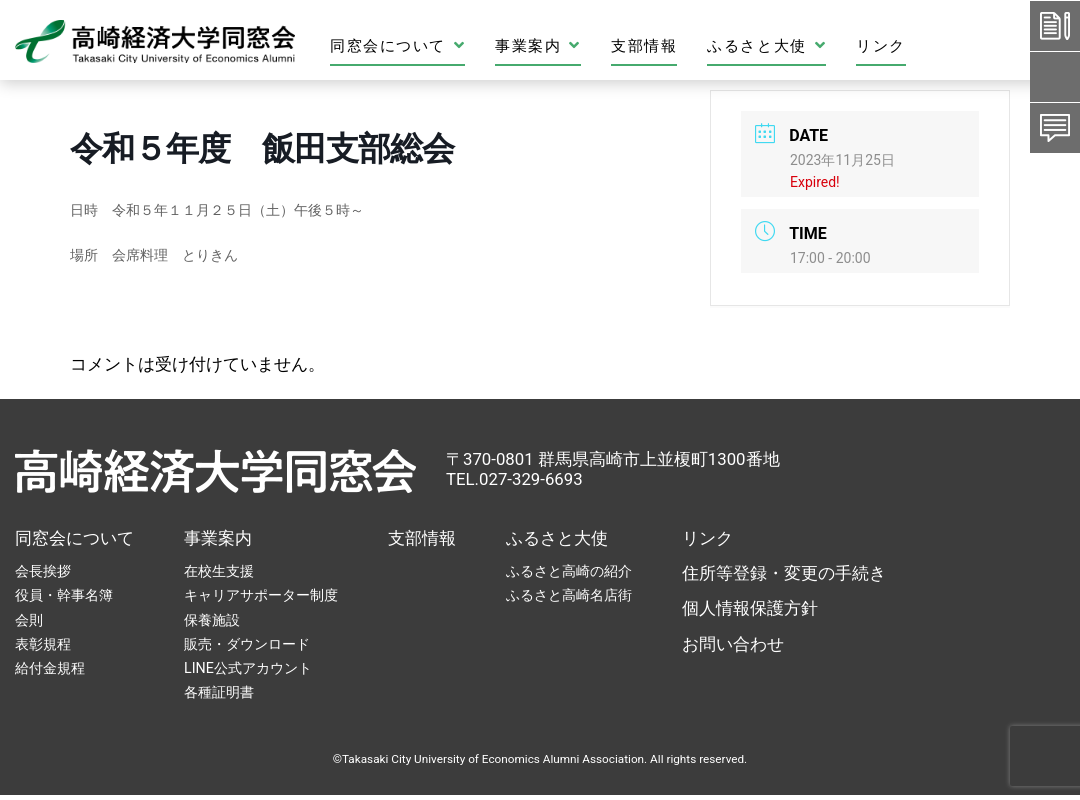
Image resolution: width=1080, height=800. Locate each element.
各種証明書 (219, 692)
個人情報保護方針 (750, 608)
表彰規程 (43, 644)
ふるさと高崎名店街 (569, 595)
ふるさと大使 (766, 45)
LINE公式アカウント (248, 668)
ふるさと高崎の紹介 (569, 571)
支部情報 (644, 46)
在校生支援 (219, 571)
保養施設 (212, 620)
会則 (29, 620)
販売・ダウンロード (247, 644)
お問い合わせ (733, 644)
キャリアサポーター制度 (261, 595)
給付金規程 (50, 668)
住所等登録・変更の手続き (784, 573)
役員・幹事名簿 (64, 595)
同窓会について (397, 45)
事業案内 (538, 45)
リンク (881, 46)
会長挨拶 (43, 571)
